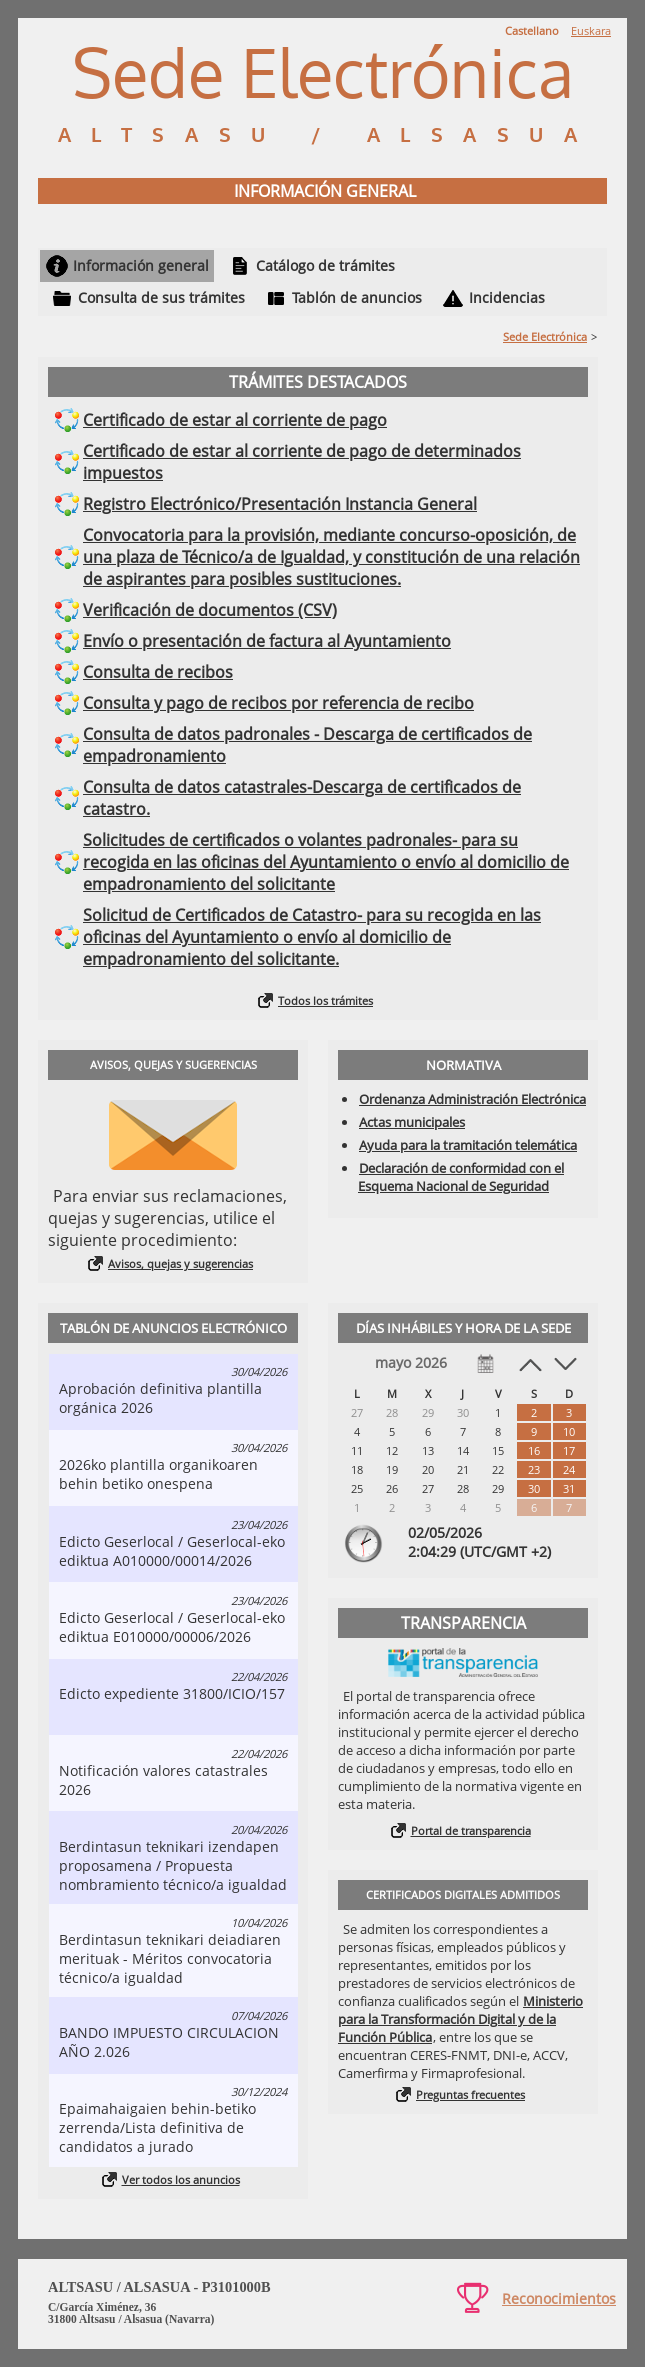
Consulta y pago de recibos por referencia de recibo (278, 703)
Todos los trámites (325, 1000)
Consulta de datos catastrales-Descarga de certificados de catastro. (302, 798)
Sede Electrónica (545, 336)
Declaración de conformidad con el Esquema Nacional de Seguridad (461, 1177)
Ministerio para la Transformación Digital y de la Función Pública (460, 2019)
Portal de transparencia (471, 1830)
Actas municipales (412, 1122)
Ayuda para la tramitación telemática (468, 1145)
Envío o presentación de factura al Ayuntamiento (267, 641)
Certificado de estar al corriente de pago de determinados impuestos (302, 462)
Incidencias (507, 297)
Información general (141, 265)
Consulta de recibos (158, 672)
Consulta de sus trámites (161, 297)
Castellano (532, 30)
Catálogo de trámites (325, 265)
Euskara (591, 30)
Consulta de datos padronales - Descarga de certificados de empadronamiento (307, 745)
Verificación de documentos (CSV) (210, 610)
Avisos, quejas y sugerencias (180, 1263)
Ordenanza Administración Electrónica (472, 1099)
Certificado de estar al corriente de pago (235, 420)
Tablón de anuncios (357, 297)
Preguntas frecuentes (470, 2094)
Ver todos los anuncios (181, 2179)
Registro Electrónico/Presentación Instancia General (280, 504)
